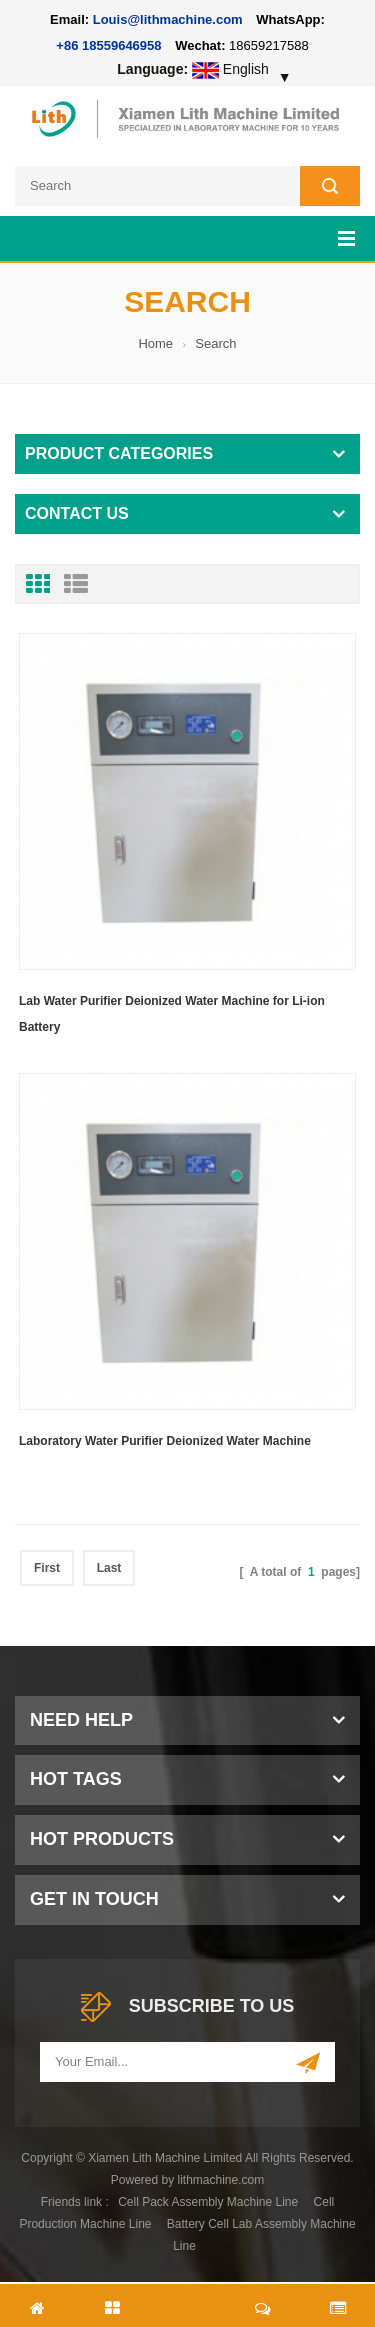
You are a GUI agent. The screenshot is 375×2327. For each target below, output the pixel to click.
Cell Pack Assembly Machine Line (208, 2202)
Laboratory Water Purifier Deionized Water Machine (165, 1441)
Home (155, 343)
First (47, 1568)
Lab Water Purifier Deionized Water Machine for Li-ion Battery (172, 1014)
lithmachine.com (221, 2180)
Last (109, 1568)
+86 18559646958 (108, 45)
